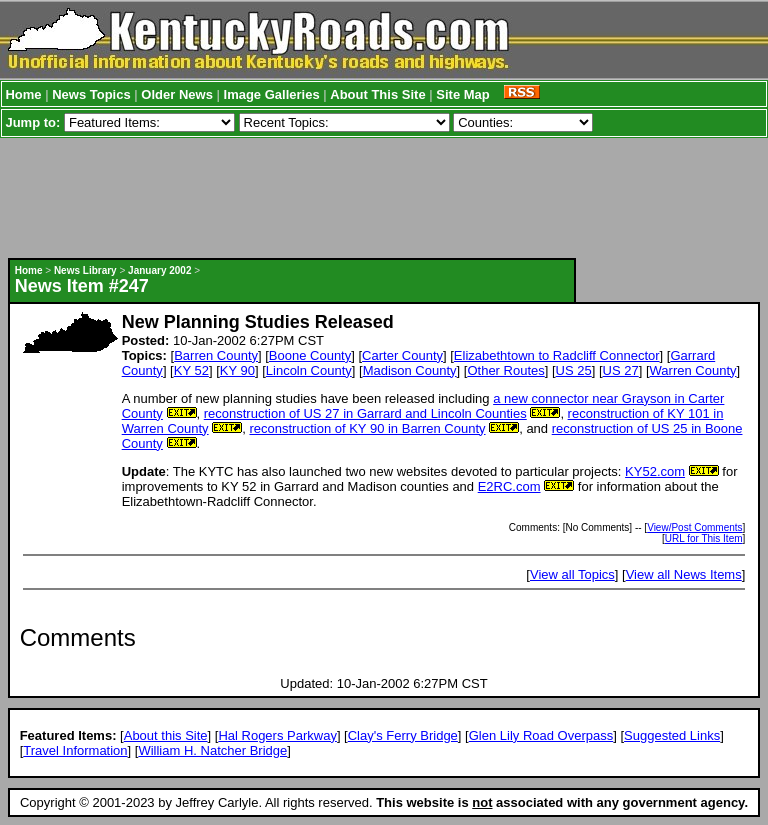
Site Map (462, 94)
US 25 (574, 370)
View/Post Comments (694, 527)
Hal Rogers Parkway (277, 735)
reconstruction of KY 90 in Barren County (367, 428)
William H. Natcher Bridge (212, 750)
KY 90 (237, 370)
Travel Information (75, 750)
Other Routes (505, 370)
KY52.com (655, 471)
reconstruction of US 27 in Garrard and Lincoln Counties (365, 413)
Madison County (410, 370)
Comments (78, 637)
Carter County (402, 355)
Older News (177, 94)
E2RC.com (509, 486)
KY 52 (191, 370)
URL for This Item (704, 538)
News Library (85, 270)
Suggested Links (672, 735)
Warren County (693, 370)
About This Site (377, 94)
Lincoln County (309, 370)
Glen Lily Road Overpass (541, 735)
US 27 (621, 370)
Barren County (216, 355)
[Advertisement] (377, 198)
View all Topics (572, 574)
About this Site (166, 735)
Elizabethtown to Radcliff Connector (557, 355)
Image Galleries (272, 94)
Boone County (310, 355)
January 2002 (159, 270)
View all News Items (684, 574)
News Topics (91, 94)
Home (23, 94)
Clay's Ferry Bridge (403, 735)
